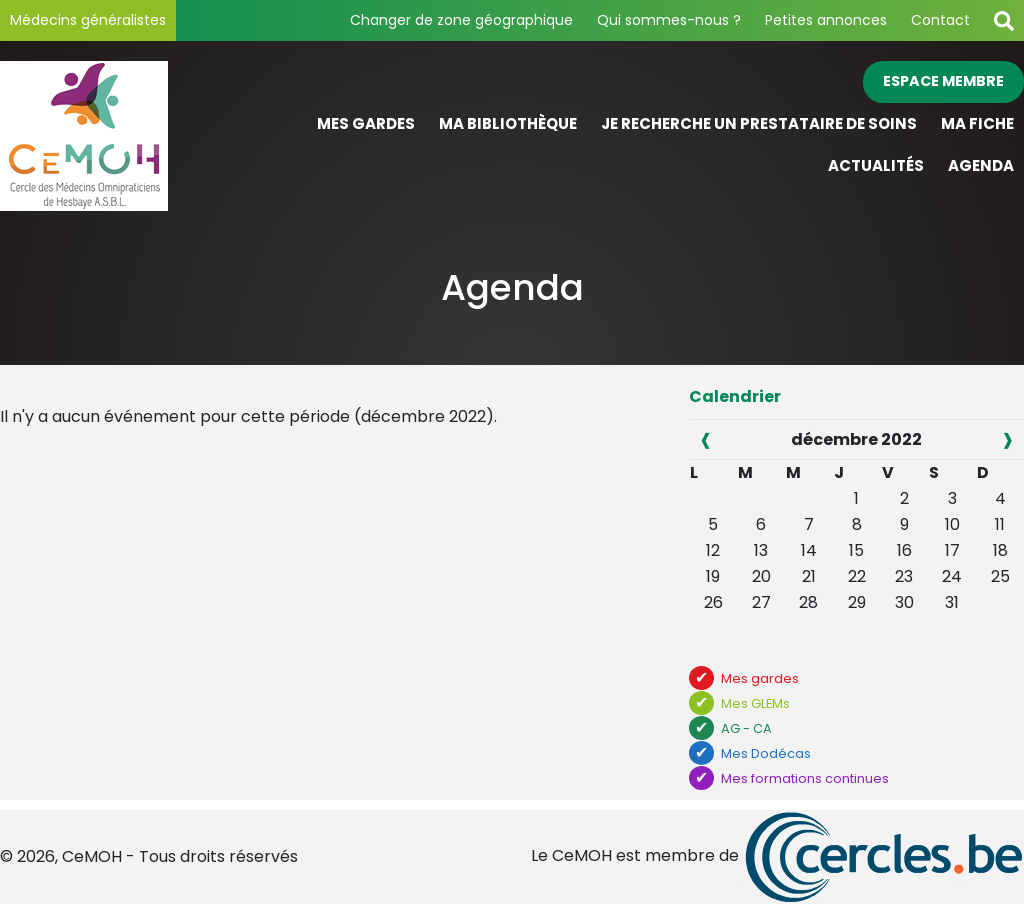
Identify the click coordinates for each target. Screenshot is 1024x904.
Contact (940, 20)
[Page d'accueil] (128, 136)
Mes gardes (366, 123)
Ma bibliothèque (508, 123)
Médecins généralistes (88, 20)
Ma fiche (977, 123)
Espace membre (943, 81)
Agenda (981, 165)
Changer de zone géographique (461, 20)
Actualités (876, 165)
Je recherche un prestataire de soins (759, 123)
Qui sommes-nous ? (669, 20)
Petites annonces (826, 20)
